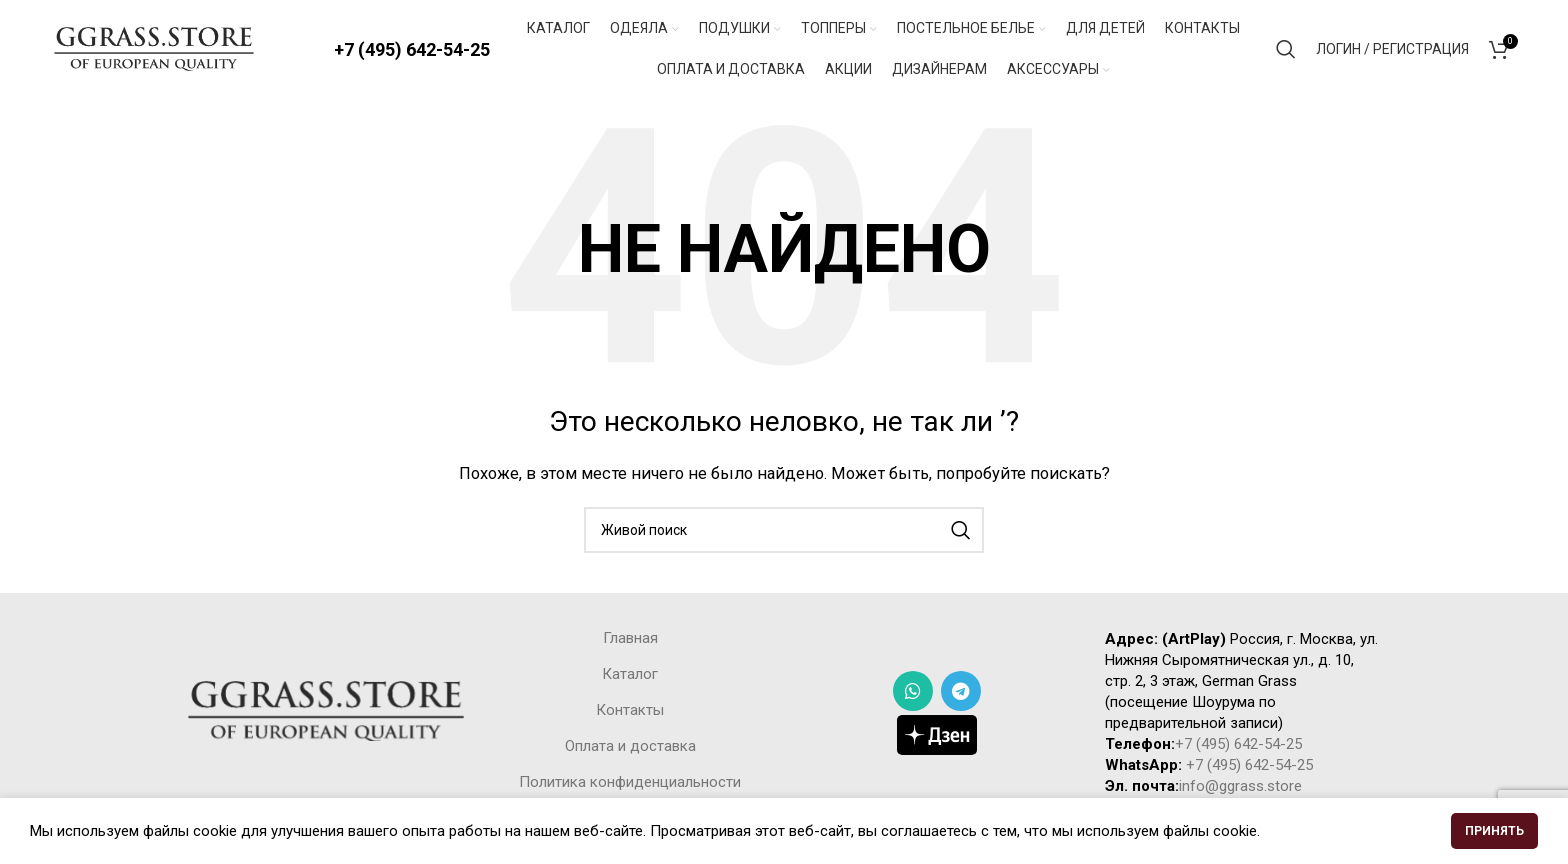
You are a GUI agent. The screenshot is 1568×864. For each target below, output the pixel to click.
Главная (630, 640)
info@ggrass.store (1240, 788)
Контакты (630, 712)
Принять (1494, 831)
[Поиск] (1286, 50)
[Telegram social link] (961, 693)
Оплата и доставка (630, 748)
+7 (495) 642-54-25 (412, 49)
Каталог (630, 676)
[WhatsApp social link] (913, 693)
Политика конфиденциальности (630, 784)
